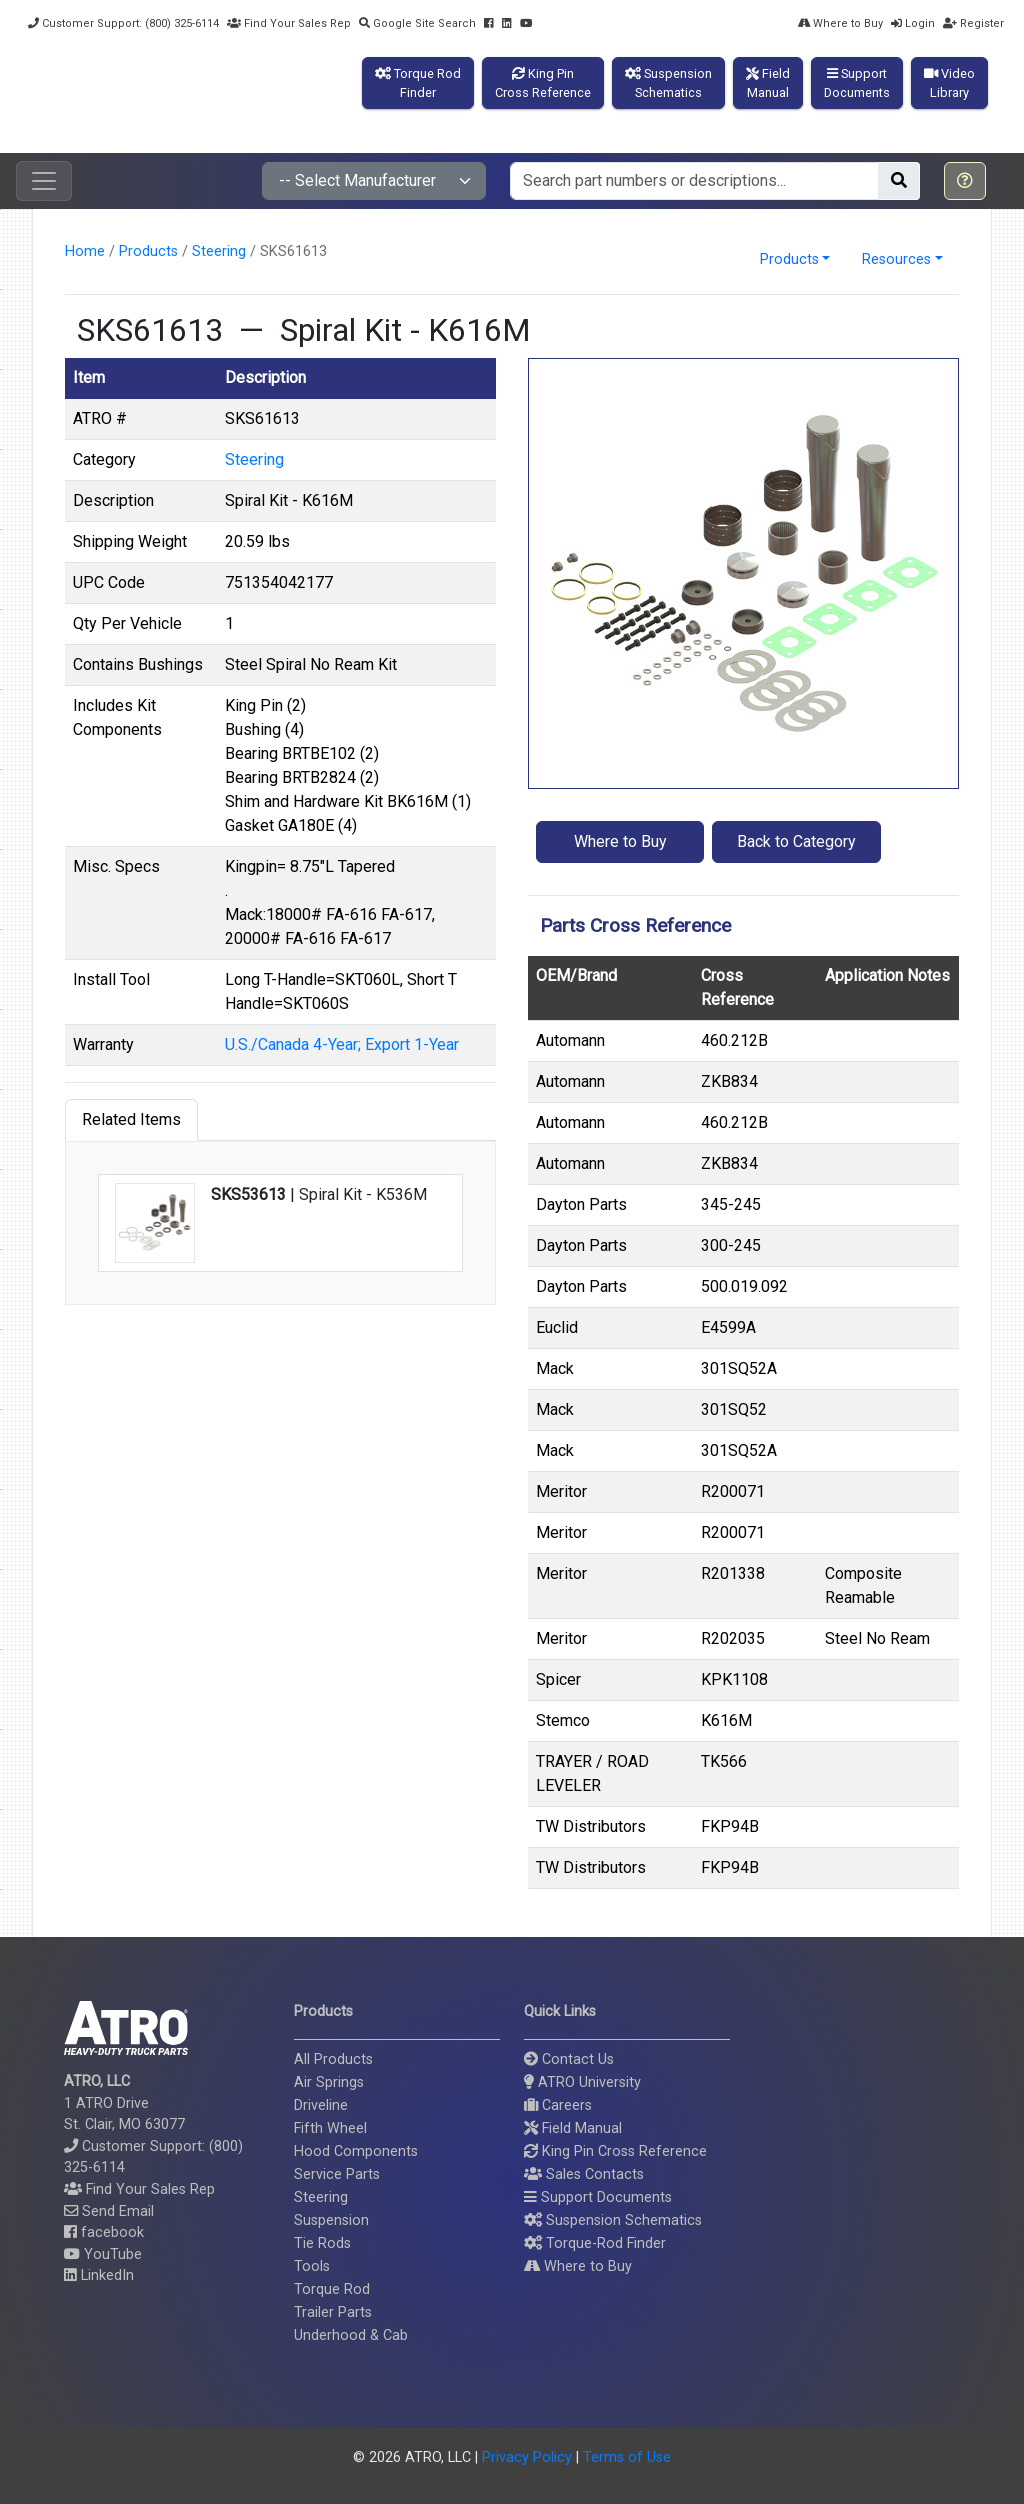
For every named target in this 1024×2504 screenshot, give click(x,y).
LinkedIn (99, 2275)
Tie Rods (322, 2243)
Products (148, 251)
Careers (558, 2105)
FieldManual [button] (768, 83)
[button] (965, 181)
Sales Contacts (584, 2174)
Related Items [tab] (131, 1119)
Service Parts (337, 2174)
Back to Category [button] (796, 841)
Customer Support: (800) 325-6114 (123, 23)
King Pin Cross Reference (615, 2151)
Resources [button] (896, 259)
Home (85, 251)
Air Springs (329, 2082)
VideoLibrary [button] (949, 83)
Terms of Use (627, 2457)
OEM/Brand (576, 975)
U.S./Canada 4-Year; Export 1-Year (342, 1044)
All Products (333, 2059)
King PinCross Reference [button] (543, 83)
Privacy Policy (527, 2457)
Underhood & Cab (351, 2335)
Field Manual (573, 2128)
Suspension (331, 2220)
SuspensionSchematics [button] (668, 83)
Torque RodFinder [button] (418, 83)
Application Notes (887, 975)
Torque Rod (332, 2289)
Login (913, 23)
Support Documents (598, 2197)
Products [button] (789, 259)
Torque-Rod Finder (595, 2243)
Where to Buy (840, 23)
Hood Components (356, 2151)
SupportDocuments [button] (857, 83)
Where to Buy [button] (620, 841)
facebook (104, 2232)
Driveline (321, 2105)
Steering (219, 251)
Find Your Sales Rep (289, 23)
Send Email (109, 2211)
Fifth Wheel (330, 2128)
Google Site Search (417, 23)
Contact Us (569, 2059)
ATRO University (582, 2082)
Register (973, 23)
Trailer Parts (333, 2312)
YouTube (103, 2254)
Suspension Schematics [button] (613, 2220)
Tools (312, 2266)
